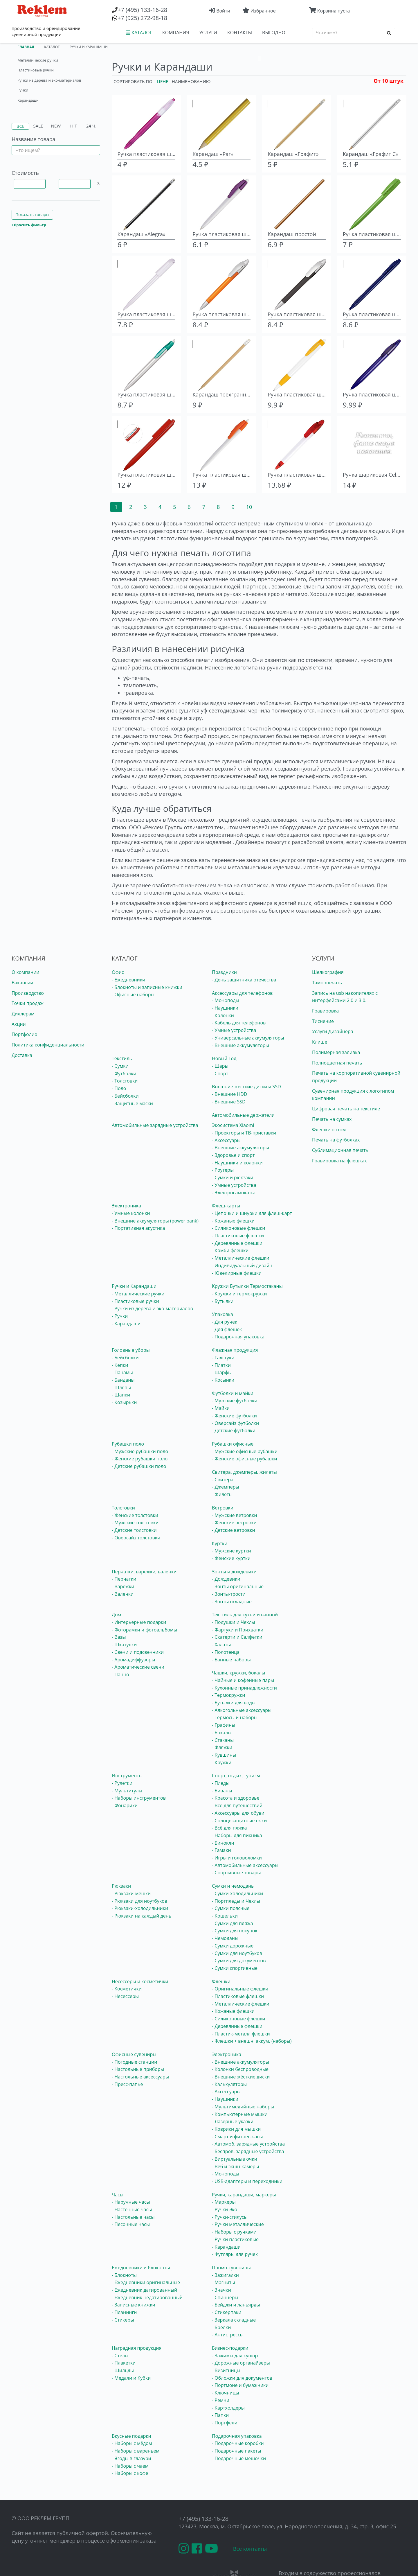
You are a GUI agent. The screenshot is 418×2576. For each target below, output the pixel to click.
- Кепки (120, 1365)
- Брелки (221, 2327)
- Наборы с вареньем (135, 2451)
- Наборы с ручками (234, 2232)
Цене (162, 81)
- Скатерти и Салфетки (237, 1637)
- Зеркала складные (234, 2320)
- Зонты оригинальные (238, 1586)
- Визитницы (226, 2370)
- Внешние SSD (229, 1101)
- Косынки (223, 1380)
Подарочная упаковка (237, 2436)
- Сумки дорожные (232, 1946)
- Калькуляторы (229, 2084)
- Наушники (225, 1008)
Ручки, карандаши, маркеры (244, 2194)
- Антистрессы (228, 2334)
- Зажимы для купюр (235, 2355)
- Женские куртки (231, 1558)
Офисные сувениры (134, 2054)
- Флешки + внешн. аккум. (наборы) (252, 2041)
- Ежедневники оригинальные (146, 2282)
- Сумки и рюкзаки (232, 1177)
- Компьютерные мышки (240, 2114)
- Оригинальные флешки (240, 1989)
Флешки (221, 1981)
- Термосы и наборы (234, 1717)
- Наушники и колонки (237, 1162)
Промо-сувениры (231, 2267)
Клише (319, 1042)
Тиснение (323, 1021)
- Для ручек (224, 1322)
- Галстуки (223, 1357)
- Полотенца (225, 1652)
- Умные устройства (234, 1030)
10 (249, 506)
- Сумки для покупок (234, 1930)
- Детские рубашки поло (139, 1466)
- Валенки (123, 1594)
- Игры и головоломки (237, 1858)
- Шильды (123, 2370)
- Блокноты (124, 2275)
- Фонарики (125, 1805)
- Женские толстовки (135, 1515)
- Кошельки (225, 1916)
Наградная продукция (136, 2348)
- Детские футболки (233, 1430)
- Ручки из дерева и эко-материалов (152, 1308)
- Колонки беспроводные (240, 2069)
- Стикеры (123, 2320)
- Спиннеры (225, 2297)
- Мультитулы (127, 1790)
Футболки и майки (232, 1393)
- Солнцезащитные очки (239, 1820)
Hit (73, 126)
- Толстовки (125, 1081)
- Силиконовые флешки (238, 1228)
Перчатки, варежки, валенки (144, 1571)
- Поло (119, 1088)
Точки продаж (28, 1003)
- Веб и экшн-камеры (235, 2166)
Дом (116, 1614)
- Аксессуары (226, 1140)
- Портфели (224, 2422)
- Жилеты (222, 1494)
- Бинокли (223, 1843)
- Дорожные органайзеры (241, 2363)
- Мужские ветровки (234, 1515)
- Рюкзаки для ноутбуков (139, 1901)
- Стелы (120, 2355)
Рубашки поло (128, 1444)
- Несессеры (125, 1996)
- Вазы (119, 1637)
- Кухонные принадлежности (244, 1688)
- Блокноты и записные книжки (147, 987)
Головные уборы (131, 1350)
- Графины (223, 1725)
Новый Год (224, 1058)
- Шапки (121, 1395)
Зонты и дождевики (234, 1571)
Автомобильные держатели (243, 1115)
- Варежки (123, 1586)
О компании (25, 972)
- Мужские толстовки (135, 1522)
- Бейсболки (125, 1096)
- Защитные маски (132, 1103)
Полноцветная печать (337, 1063)
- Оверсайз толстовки (136, 1537)
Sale (38, 126)
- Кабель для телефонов (239, 1022)
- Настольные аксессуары (140, 2077)
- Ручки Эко (224, 2209)
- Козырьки (124, 1402)
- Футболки (124, 1073)
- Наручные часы (131, 2202)
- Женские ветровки (234, 1522)
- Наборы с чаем (130, 2466)
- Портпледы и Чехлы (236, 1901)
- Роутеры (223, 1170)
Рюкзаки (121, 1886)
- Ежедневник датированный (144, 2290)
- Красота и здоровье (236, 1798)
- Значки (221, 2290)
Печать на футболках (336, 1140)
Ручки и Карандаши (134, 1286)
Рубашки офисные (232, 1444)
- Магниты (223, 2282)
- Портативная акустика (138, 1228)
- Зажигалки (225, 2275)
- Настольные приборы (138, 2069)
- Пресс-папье (127, 2084)
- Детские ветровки (233, 1530)
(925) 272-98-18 (142, 18)
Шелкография (328, 972)
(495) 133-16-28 (142, 10)
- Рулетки (122, 1783)
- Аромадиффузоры (133, 1659)
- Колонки (223, 1015)
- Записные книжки (133, 2305)
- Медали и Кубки (131, 2378)
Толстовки (123, 1508)
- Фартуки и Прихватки (237, 1630)
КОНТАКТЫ (239, 32)
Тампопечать (327, 982)
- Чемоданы (225, 1938)
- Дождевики (226, 1579)
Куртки (220, 1543)
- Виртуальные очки (234, 2159)
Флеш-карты (226, 1205)
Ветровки (222, 1508)
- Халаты (221, 1644)
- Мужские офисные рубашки (245, 1451)
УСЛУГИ (208, 32)
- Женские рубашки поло (139, 1458)
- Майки (221, 1408)
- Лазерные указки (232, 2121)
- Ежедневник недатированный (147, 2297)
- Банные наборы (231, 1659)
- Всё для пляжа (229, 1828)
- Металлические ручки (138, 1293)
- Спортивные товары (236, 1872)
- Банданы (123, 1380)
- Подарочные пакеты (236, 2451)
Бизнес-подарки (230, 2348)
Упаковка (222, 1314)
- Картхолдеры (228, 2408)
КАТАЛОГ (139, 32)
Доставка (22, 1055)
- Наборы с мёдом (132, 2443)
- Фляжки (222, 1747)
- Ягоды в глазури (131, 2458)
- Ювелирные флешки (237, 1273)
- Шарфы (222, 1372)
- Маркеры (224, 2202)
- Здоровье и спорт (233, 1155)
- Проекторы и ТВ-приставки (244, 1133)
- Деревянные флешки (237, 1243)
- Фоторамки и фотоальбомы (144, 1630)
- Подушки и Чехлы (233, 1622)
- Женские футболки (234, 1415)
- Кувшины (224, 1755)
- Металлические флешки (240, 1258)
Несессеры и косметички (140, 1981)
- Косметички (127, 1989)
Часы (117, 2194)
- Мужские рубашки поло (140, 1451)
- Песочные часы (131, 2224)
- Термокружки (228, 1695)
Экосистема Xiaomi (233, 1125)
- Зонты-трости (229, 1594)
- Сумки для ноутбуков (237, 1953)
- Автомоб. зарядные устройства (248, 2144)
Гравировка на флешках (339, 1160)
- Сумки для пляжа (232, 1923)
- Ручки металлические (238, 2224)
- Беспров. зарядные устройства (248, 2151)
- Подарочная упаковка (238, 1336)
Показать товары (32, 214)
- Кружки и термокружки (239, 1293)
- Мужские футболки (234, 1400)
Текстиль (122, 1058)
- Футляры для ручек (235, 2254)
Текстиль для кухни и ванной (245, 1614)
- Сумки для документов (239, 1960)
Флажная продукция (235, 1350)
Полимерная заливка (336, 1052)
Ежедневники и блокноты (141, 2267)
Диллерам (23, 1013)
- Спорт (220, 1073)
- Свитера (222, 1479)
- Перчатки (124, 1579)
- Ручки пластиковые (235, 2239)
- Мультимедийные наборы (243, 2106)
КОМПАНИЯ (175, 32)
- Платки (221, 1365)
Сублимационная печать (340, 1150)
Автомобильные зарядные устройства (155, 1125)
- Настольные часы (133, 2217)
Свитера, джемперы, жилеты (244, 1472)
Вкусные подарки (131, 2436)
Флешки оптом (329, 1129)
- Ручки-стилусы (230, 2217)
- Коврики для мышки (236, 2129)
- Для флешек (227, 1329)
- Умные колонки (131, 1213)
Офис (118, 972)
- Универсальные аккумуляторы (248, 1038)
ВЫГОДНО (273, 32)
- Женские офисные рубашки (244, 1458)
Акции (19, 1024)
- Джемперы (225, 1487)
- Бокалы (221, 1732)
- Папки (220, 2415)
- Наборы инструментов (139, 1798)
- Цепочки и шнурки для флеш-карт (252, 1213)
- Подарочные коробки (238, 2443)
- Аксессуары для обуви (238, 1813)
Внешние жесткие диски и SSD (246, 1086)
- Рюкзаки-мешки (131, 1893)
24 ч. (91, 126)
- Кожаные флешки (233, 1221)
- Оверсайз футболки (235, 1423)
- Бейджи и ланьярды (236, 2305)
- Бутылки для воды (233, 1702)
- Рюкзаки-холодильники (140, 1908)
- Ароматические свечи (138, 1667)
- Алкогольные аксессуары (241, 1710)
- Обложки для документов (242, 2378)
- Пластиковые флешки (238, 1235)
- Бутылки (223, 1301)
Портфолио (24, 1034)
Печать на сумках (332, 1119)
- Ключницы (225, 2393)
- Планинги (124, 2312)
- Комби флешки (230, 1250)
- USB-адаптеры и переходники (247, 2181)
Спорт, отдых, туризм (236, 1775)
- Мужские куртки (231, 1551)
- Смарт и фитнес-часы (237, 2136)
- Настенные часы (132, 2209)
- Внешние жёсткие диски (241, 2077)
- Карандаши (126, 1323)
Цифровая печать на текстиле (346, 1108)
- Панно (120, 1674)
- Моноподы (225, 1000)
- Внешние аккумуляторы (240, 1045)
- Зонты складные (232, 1601)
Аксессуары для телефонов (242, 993)
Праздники (224, 972)
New (56, 126)
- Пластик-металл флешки (241, 2034)
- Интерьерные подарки (139, 1622)
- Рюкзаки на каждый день (141, 1916)
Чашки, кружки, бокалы (238, 1673)
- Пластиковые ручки (135, 1301)
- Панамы (122, 1372)
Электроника (126, 1205)
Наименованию (191, 81)
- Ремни (220, 2400)
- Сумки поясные (230, 1908)
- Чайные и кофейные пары (243, 1680)
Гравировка (325, 1011)
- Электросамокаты (233, 1192)
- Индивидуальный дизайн (242, 1265)
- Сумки (120, 1066)
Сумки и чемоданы (233, 1886)
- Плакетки (124, 2363)
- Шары (220, 1066)
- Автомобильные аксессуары (245, 1865)
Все (20, 126)
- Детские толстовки (134, 1530)
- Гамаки (221, 1850)
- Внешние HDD (229, 1094)
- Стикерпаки (226, 2312)
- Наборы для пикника (237, 1835)
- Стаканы (223, 1740)
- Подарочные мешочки (239, 2458)
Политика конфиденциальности (48, 1045)
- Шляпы (121, 1387)
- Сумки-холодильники (237, 1893)
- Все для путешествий (237, 1805)
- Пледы (221, 1783)
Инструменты (127, 1775)
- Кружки (221, 1762)
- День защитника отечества (244, 979)
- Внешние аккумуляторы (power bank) (155, 1221)
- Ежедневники (128, 979)
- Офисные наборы (133, 994)
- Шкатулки (124, 1644)
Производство (28, 993)
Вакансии (22, 982)
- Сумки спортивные (234, 1968)
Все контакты (250, 2548)
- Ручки (120, 1316)
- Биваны (222, 1790)
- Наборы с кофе (130, 2473)
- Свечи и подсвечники (138, 1652)
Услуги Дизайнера (332, 1031)
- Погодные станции (134, 2062)
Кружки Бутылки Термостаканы (247, 1286)
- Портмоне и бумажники (240, 2385)
